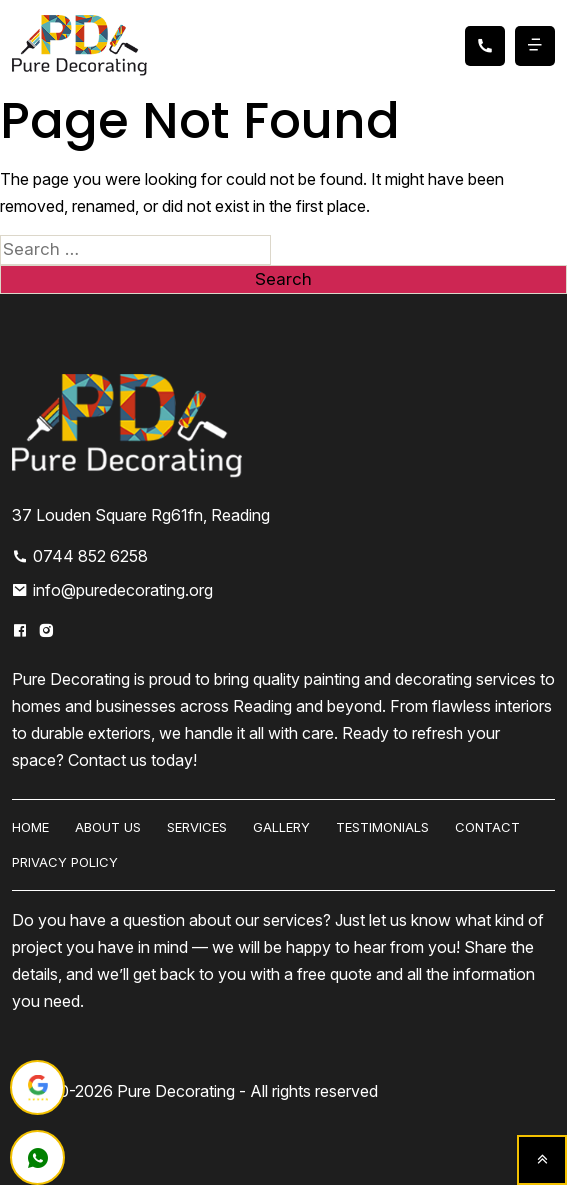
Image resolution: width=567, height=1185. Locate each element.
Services (197, 827)
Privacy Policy (65, 862)
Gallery (281, 827)
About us (108, 827)
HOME (30, 827)
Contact (487, 827)
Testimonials (382, 827)
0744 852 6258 (80, 556)
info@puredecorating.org (112, 590)
